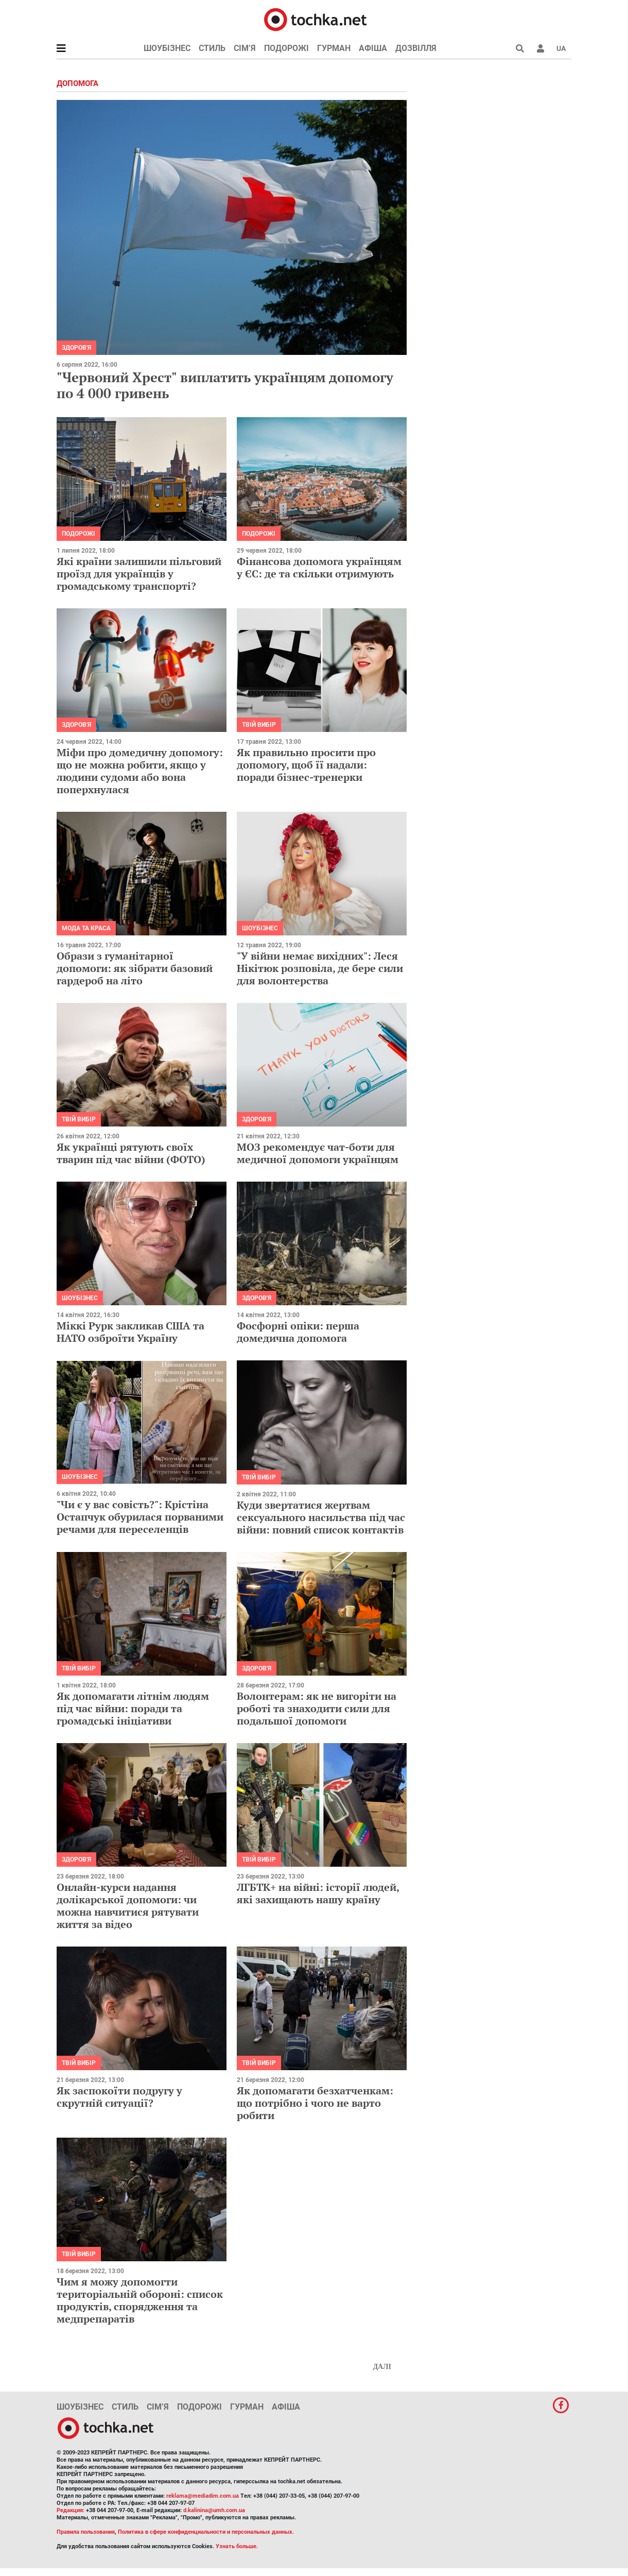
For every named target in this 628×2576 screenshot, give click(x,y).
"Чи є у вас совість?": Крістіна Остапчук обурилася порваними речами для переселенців (140, 1516)
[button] (540, 48)
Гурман (334, 48)
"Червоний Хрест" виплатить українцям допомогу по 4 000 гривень (225, 385)
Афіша (373, 48)
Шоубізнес (167, 48)
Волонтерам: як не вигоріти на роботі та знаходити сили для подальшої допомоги (316, 1708)
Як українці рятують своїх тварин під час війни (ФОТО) (131, 1153)
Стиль (212, 48)
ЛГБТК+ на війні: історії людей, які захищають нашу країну (318, 1893)
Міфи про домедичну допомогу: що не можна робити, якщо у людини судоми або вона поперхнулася (140, 770)
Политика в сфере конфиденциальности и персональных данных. (206, 2532)
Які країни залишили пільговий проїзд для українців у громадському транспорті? (139, 573)
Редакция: (70, 2510)
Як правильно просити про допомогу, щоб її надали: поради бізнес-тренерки (306, 764)
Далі (382, 2366)
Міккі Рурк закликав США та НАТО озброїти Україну (130, 1332)
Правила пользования (86, 2532)
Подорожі (286, 48)
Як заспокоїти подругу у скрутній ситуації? (119, 2097)
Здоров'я (76, 347)
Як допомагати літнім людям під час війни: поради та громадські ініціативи (133, 1708)
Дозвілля (416, 48)
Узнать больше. (237, 2546)
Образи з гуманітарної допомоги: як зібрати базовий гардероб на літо (135, 968)
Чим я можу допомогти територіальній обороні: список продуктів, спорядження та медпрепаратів (140, 2300)
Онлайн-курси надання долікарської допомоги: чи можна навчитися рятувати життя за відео (128, 1905)
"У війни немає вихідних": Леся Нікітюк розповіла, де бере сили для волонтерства (320, 968)
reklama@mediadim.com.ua (202, 2496)
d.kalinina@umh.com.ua (214, 2510)
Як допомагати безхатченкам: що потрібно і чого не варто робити (315, 2103)
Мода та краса (86, 928)
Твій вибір (259, 724)
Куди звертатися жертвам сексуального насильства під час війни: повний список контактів (321, 1517)
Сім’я (245, 48)
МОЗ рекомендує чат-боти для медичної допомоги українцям (317, 1153)
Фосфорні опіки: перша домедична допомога (298, 1332)
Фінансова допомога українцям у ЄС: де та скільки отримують (319, 567)
